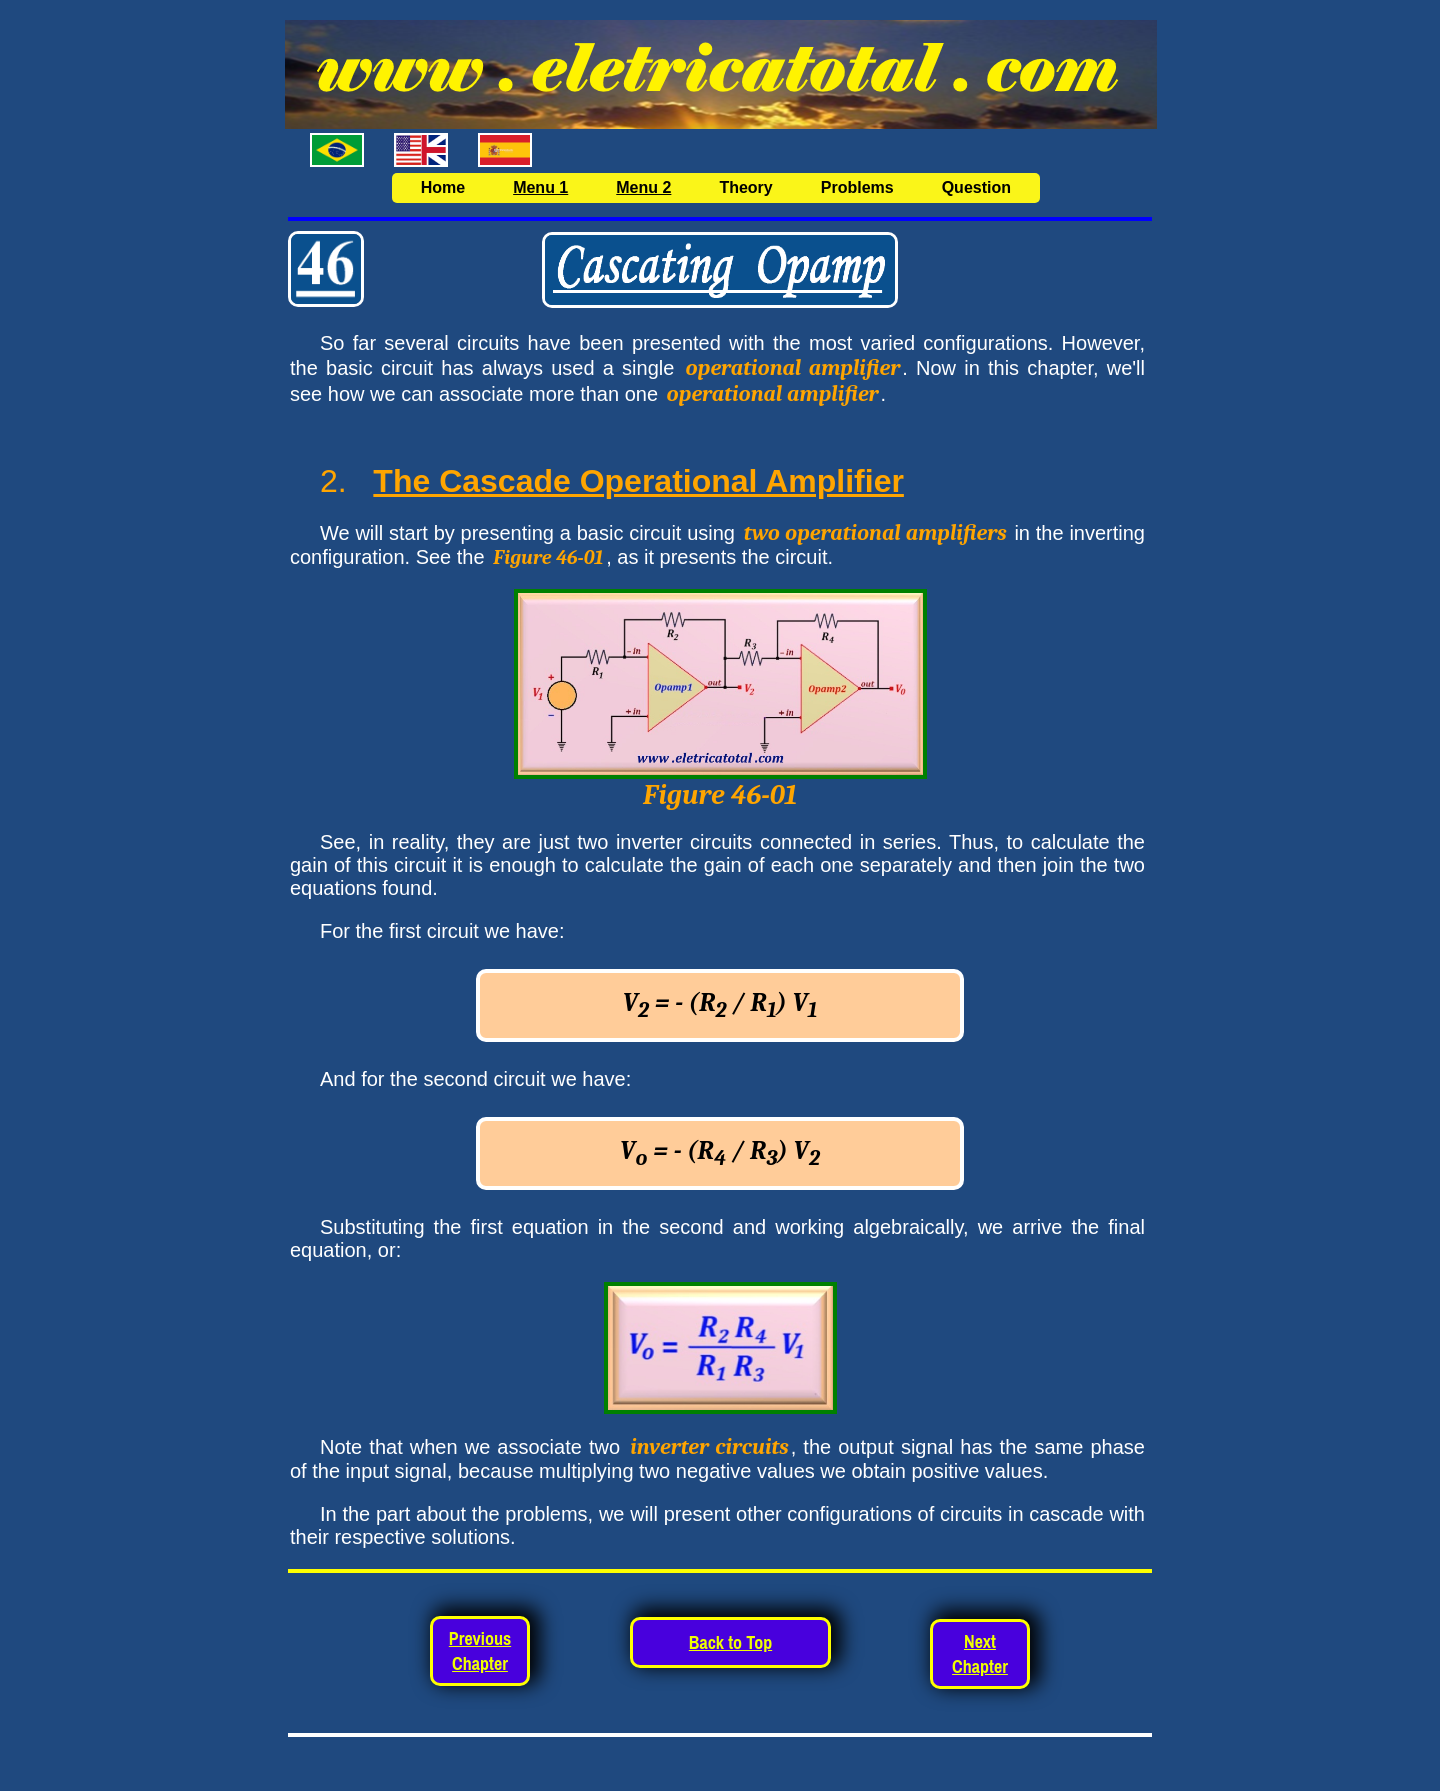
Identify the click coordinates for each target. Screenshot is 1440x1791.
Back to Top (730, 1642)
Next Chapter (980, 1654)
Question (976, 187)
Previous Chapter (480, 1651)
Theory (745, 187)
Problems (857, 187)
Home (443, 187)
